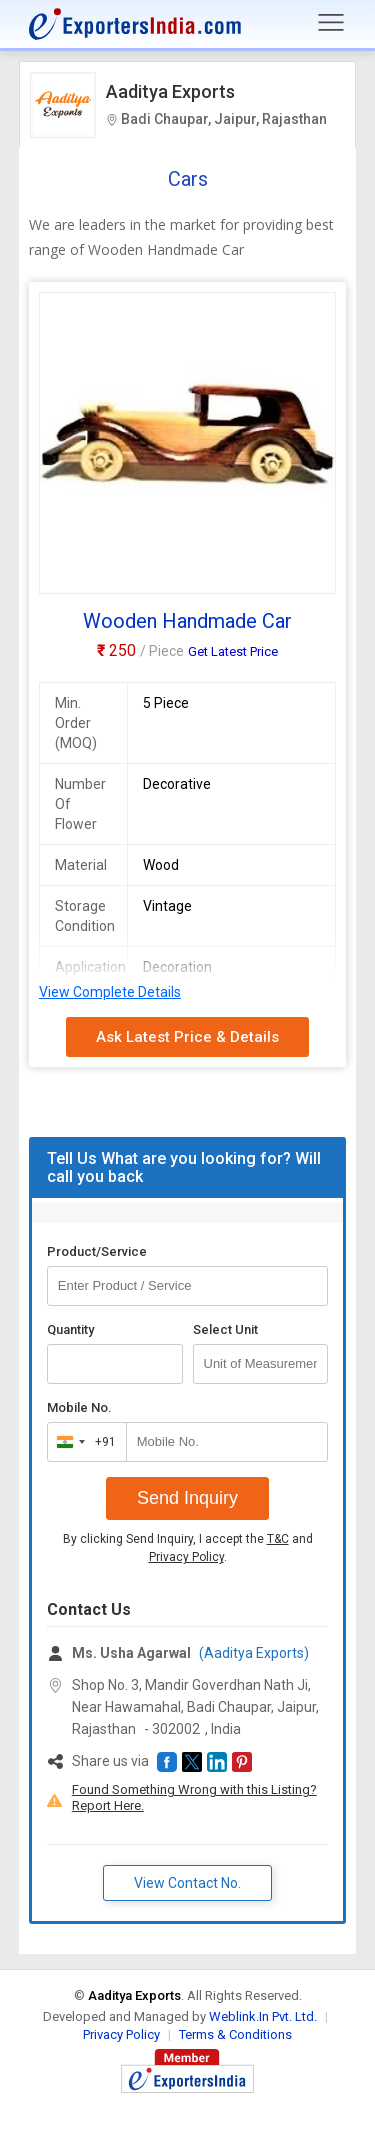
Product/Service (97, 1251)
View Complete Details (110, 992)
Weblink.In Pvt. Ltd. (263, 2016)
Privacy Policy (186, 1557)
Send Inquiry (187, 1498)
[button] (167, 1762)
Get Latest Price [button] (233, 651)
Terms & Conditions (235, 2034)
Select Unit (225, 1329)
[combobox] (82, 1442)
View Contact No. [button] (187, 1883)
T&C (278, 1539)
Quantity (70, 1329)
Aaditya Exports (170, 91)
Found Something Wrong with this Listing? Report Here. (194, 1797)
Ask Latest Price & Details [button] (187, 1037)
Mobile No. (79, 1407)
